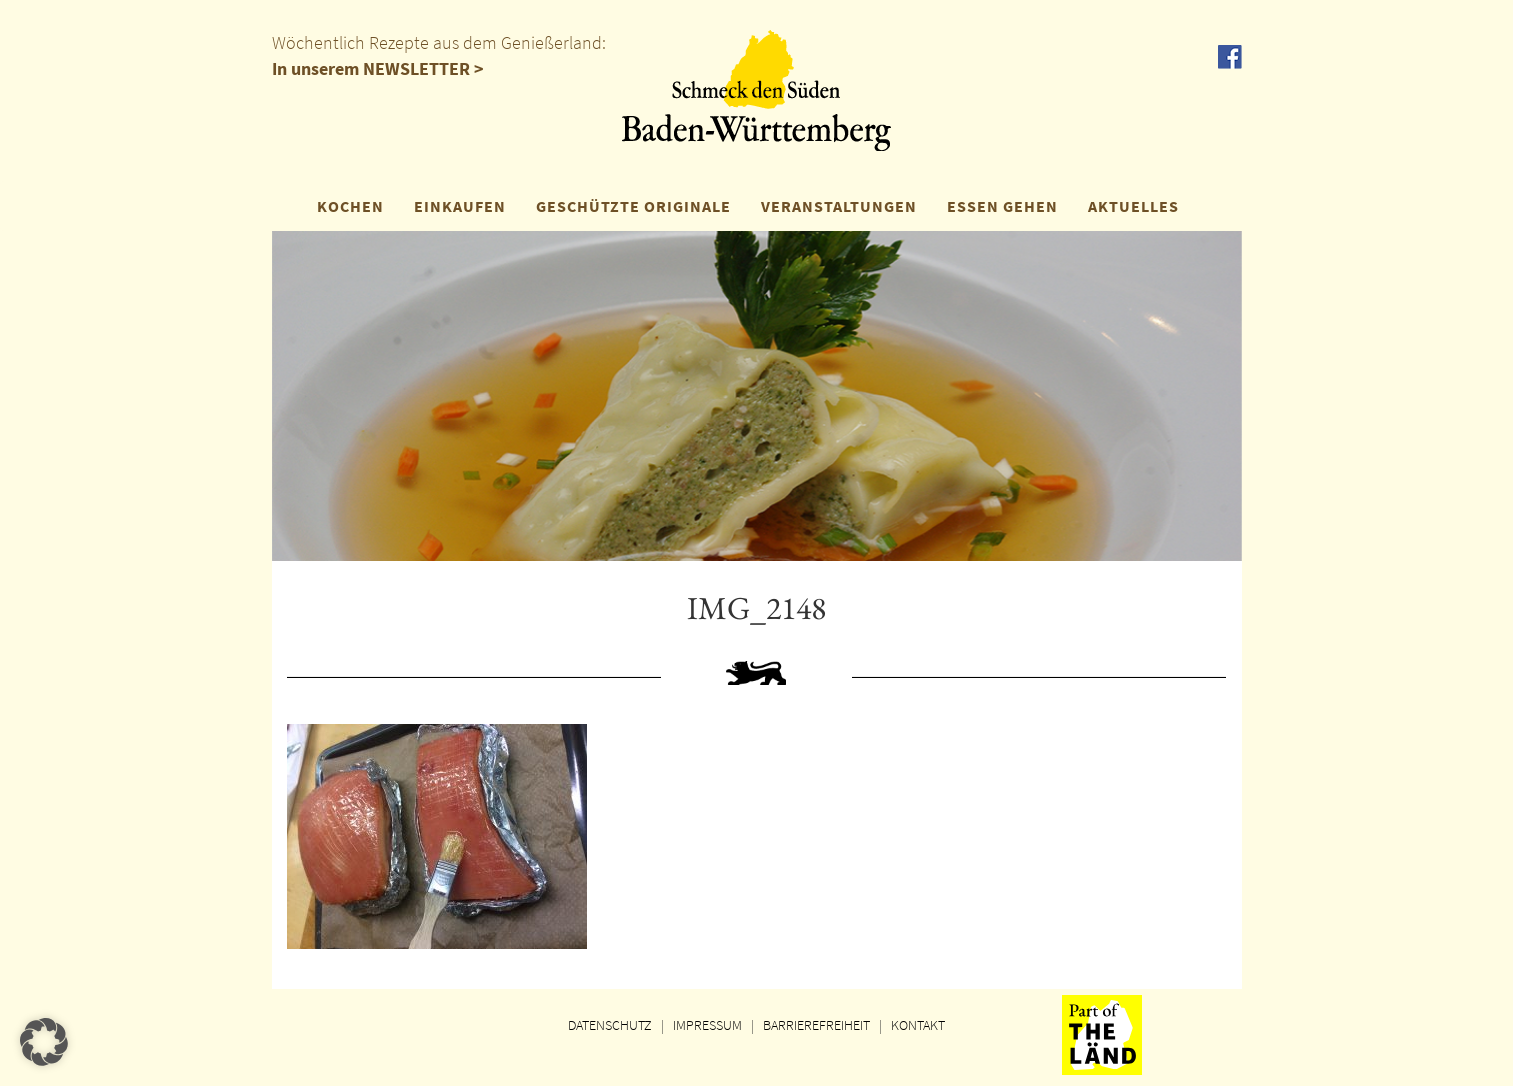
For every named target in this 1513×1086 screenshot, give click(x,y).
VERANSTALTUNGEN (839, 206)
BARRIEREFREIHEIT (816, 1025)
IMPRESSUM (707, 1025)
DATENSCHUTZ (610, 1025)
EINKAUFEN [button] (460, 206)
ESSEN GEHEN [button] (1002, 206)
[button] (44, 1042)
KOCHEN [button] (350, 206)
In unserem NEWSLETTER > (378, 68)
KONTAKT (918, 1025)
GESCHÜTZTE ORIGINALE (633, 206)
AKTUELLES (1133, 206)
